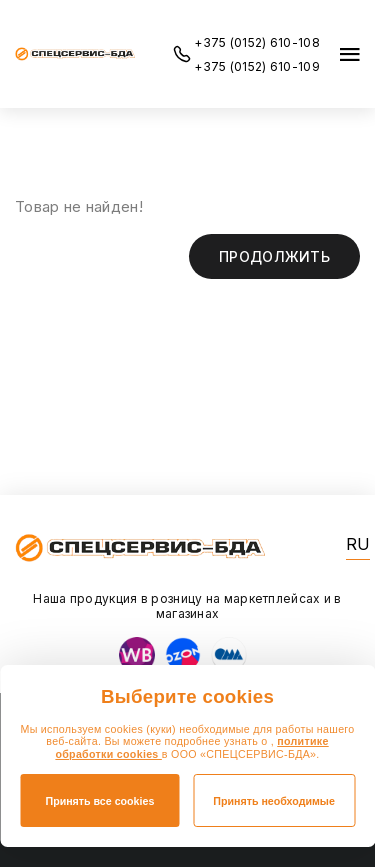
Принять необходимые (274, 801)
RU (358, 544)
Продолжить (274, 256)
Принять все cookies (99, 801)
